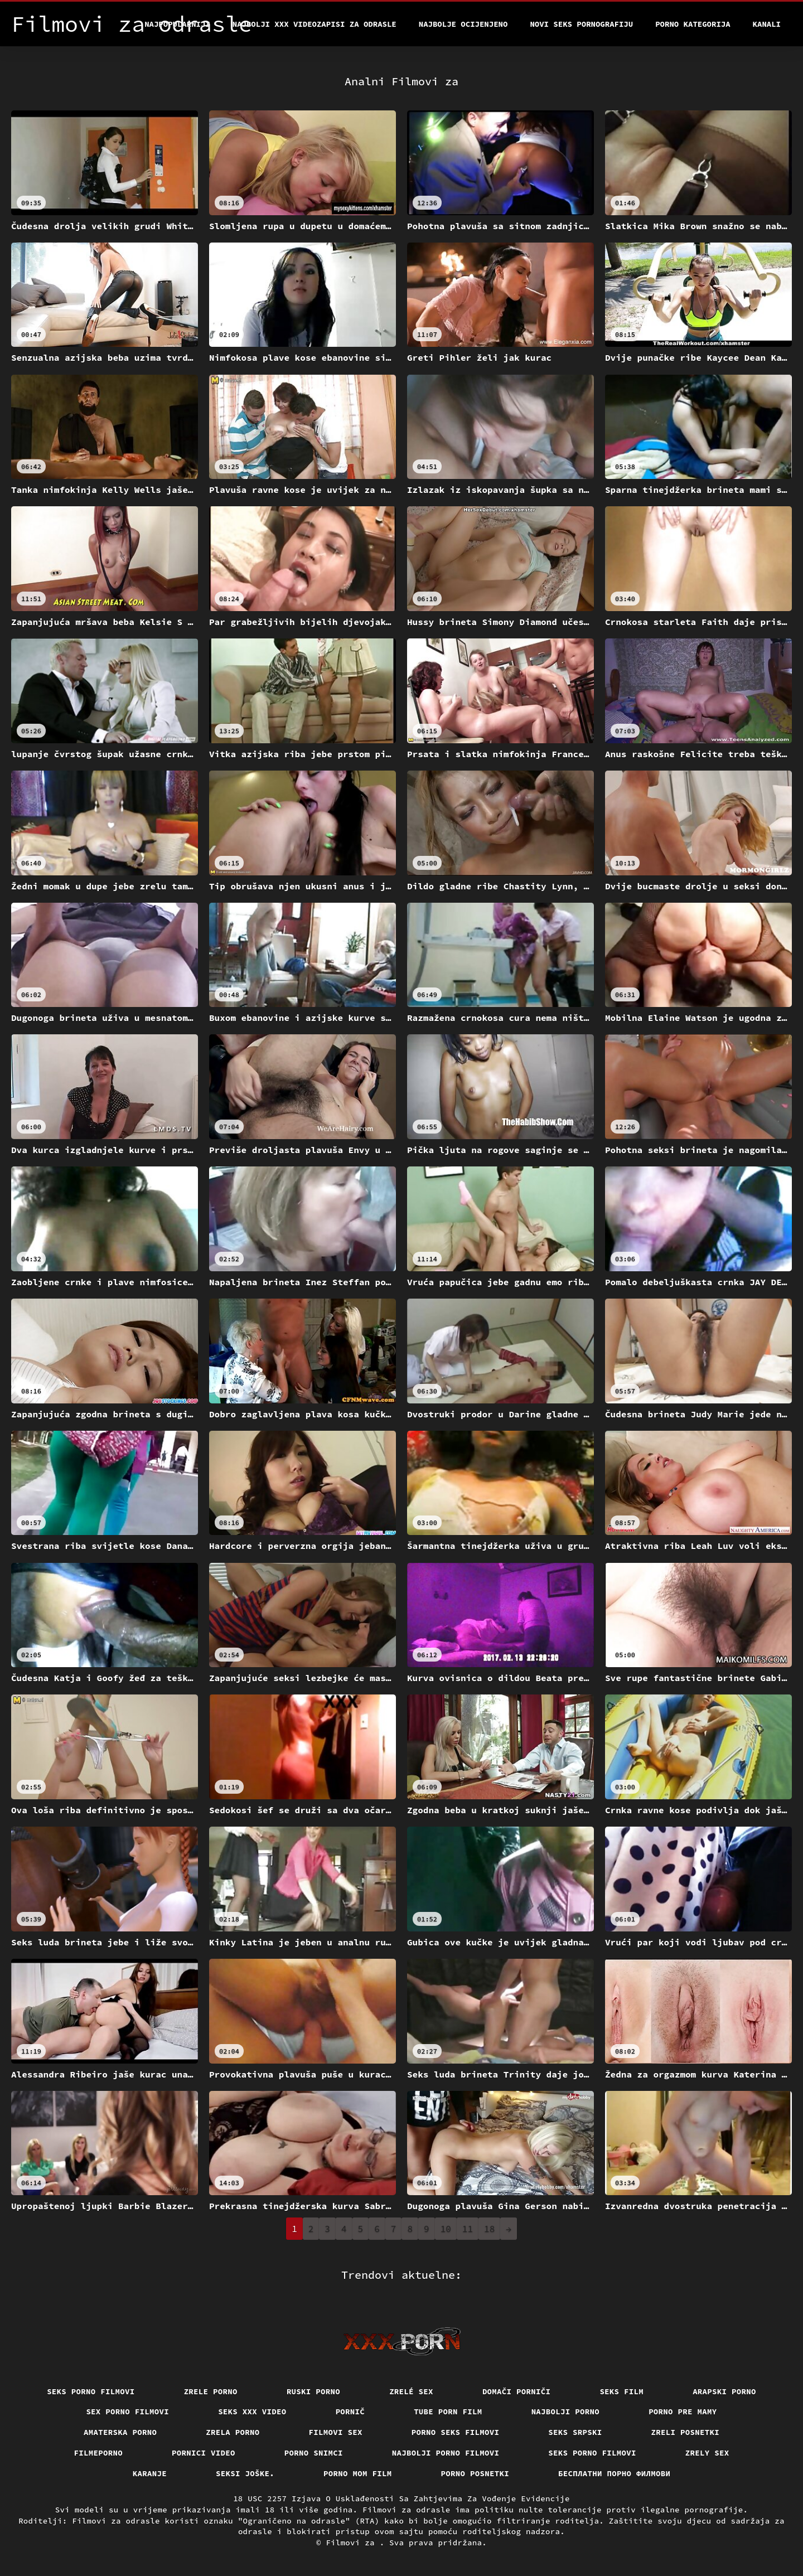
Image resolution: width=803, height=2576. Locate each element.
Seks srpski (575, 2432)
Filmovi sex (335, 2432)
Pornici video (203, 2453)
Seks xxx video (252, 2411)
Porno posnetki (475, 2473)
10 (446, 2228)
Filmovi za (352, 2543)
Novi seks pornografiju (581, 24)
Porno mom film (357, 2473)
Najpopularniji (177, 24)
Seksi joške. (245, 2473)
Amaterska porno (120, 2432)
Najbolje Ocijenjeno (463, 24)
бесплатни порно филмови (614, 2473)
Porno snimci (313, 2453)
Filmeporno (98, 2453)
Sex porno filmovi (127, 2411)
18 (489, 2228)
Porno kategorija (692, 24)
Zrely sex (707, 2453)
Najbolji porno (565, 2411)
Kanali (767, 24)
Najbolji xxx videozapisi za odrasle (314, 24)
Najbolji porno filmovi (446, 2453)
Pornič (350, 2411)
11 (467, 2228)
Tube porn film (448, 2411)
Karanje (150, 2473)
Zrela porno (232, 2432)
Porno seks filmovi (456, 2432)
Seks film (621, 2391)
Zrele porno (211, 2391)
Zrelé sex (411, 2391)
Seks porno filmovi (91, 2391)
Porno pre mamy (683, 2411)
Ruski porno (313, 2391)
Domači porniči (516, 2391)
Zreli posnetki (685, 2432)
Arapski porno (724, 2391)
